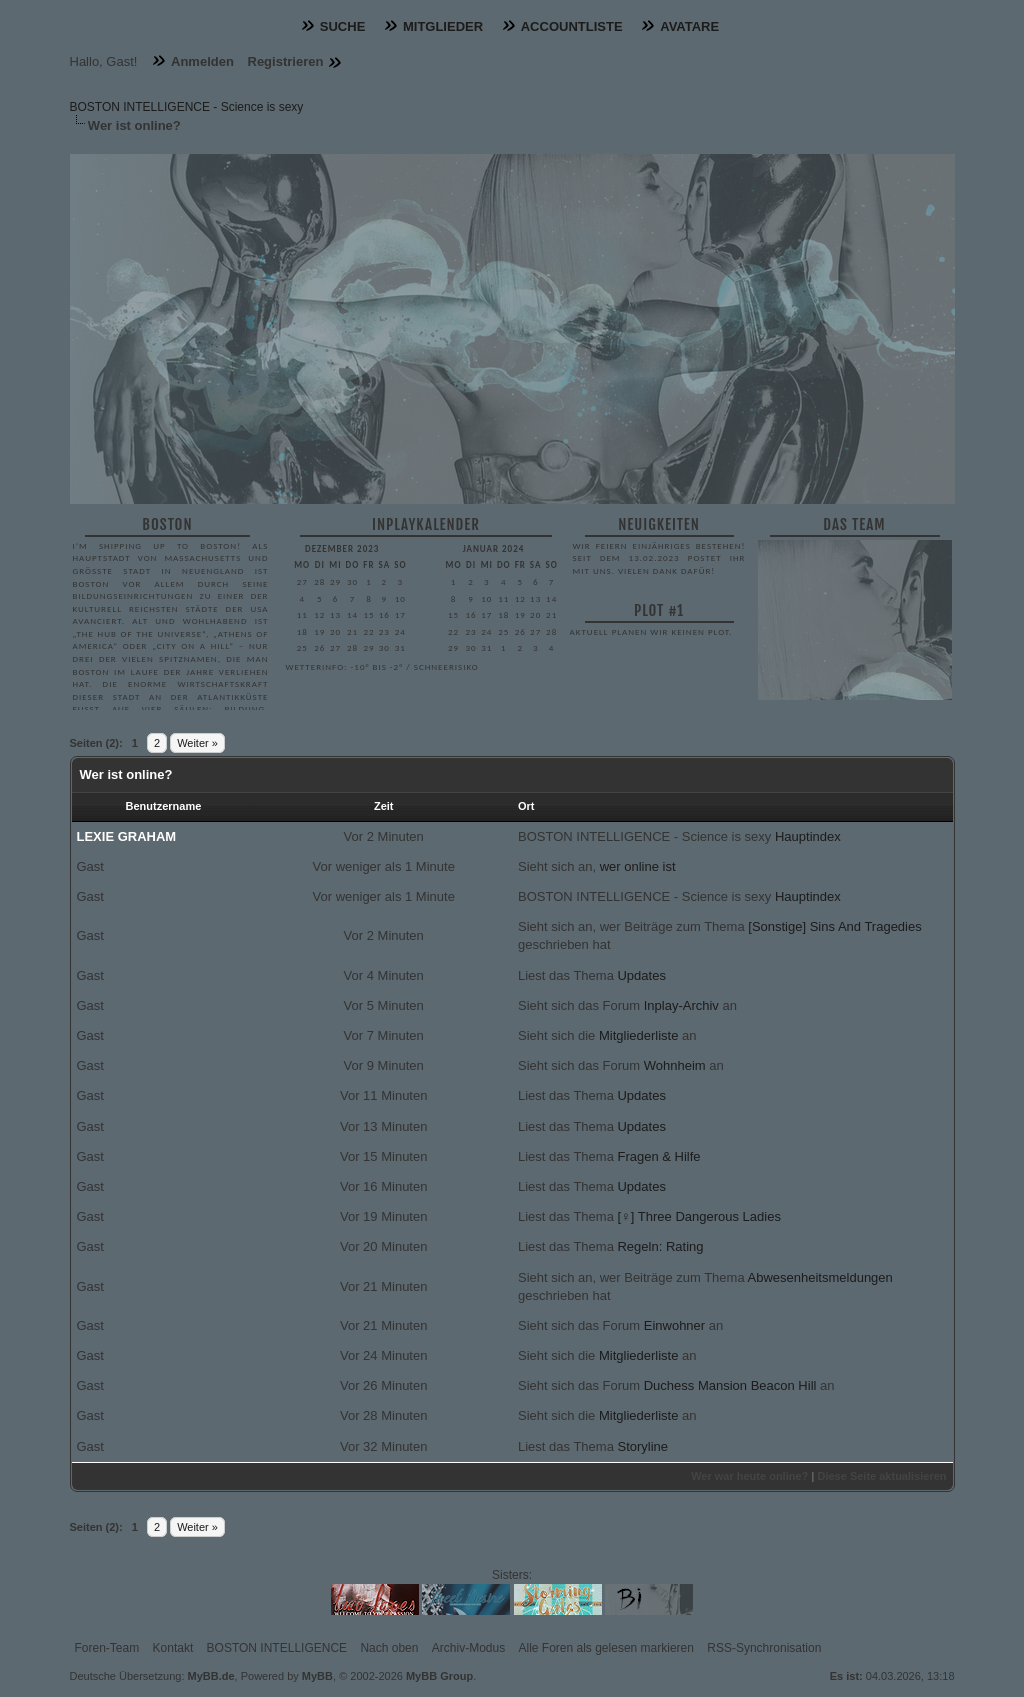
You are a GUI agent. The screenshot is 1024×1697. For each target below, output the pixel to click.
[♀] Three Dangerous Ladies (698, 1216)
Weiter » (197, 743)
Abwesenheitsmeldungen (820, 1277)
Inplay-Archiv (681, 1005)
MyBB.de (211, 1676)
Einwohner (674, 1325)
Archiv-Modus (468, 1648)
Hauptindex (808, 836)
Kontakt (173, 1648)
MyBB (317, 1676)
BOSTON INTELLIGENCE (277, 1648)
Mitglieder (443, 26)
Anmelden (202, 61)
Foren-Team (107, 1648)
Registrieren (286, 61)
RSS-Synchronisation (764, 1648)
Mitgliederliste (638, 1035)
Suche (343, 26)
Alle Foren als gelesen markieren (606, 1648)
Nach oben (389, 1648)
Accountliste (572, 26)
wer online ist (638, 866)
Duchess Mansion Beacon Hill (730, 1385)
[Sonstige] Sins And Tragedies (834, 926)
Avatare (689, 26)
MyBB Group (439, 1676)
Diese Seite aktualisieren (881, 1476)
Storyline (642, 1446)
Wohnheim (675, 1065)
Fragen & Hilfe (658, 1156)
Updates (641, 975)
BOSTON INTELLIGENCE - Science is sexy (187, 107)
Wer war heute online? (749, 1476)
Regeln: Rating (660, 1246)
